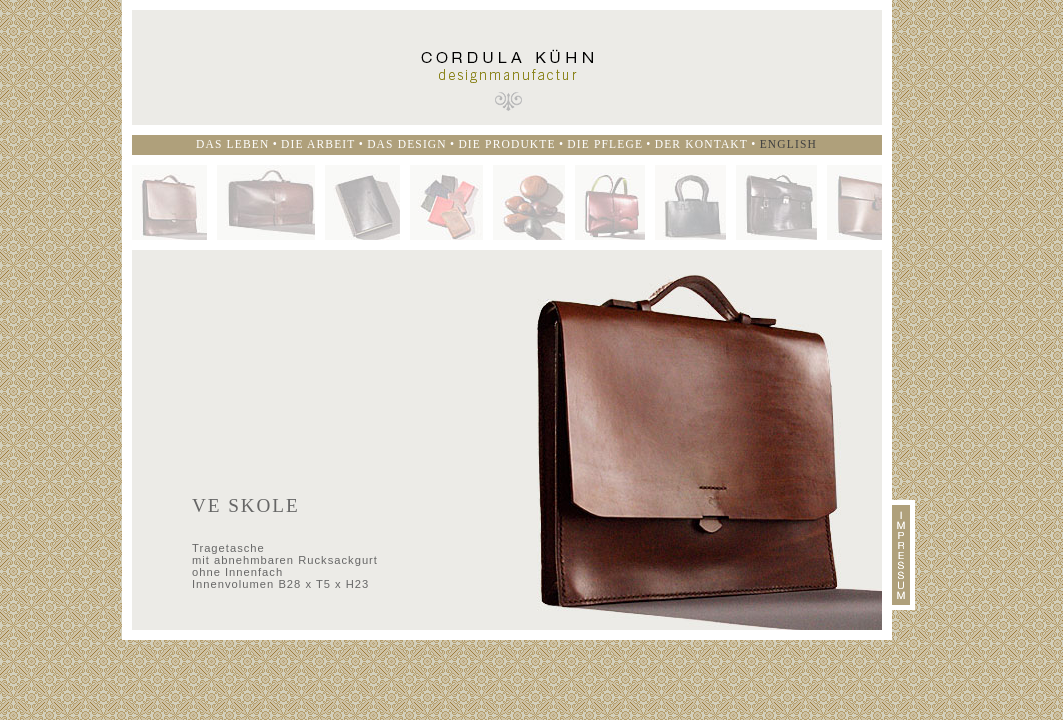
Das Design (407, 144)
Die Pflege (605, 144)
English (788, 144)
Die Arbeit (318, 144)
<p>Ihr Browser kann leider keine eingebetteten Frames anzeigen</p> (507, 440)
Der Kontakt (701, 144)
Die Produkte (506, 144)
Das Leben (232, 144)
